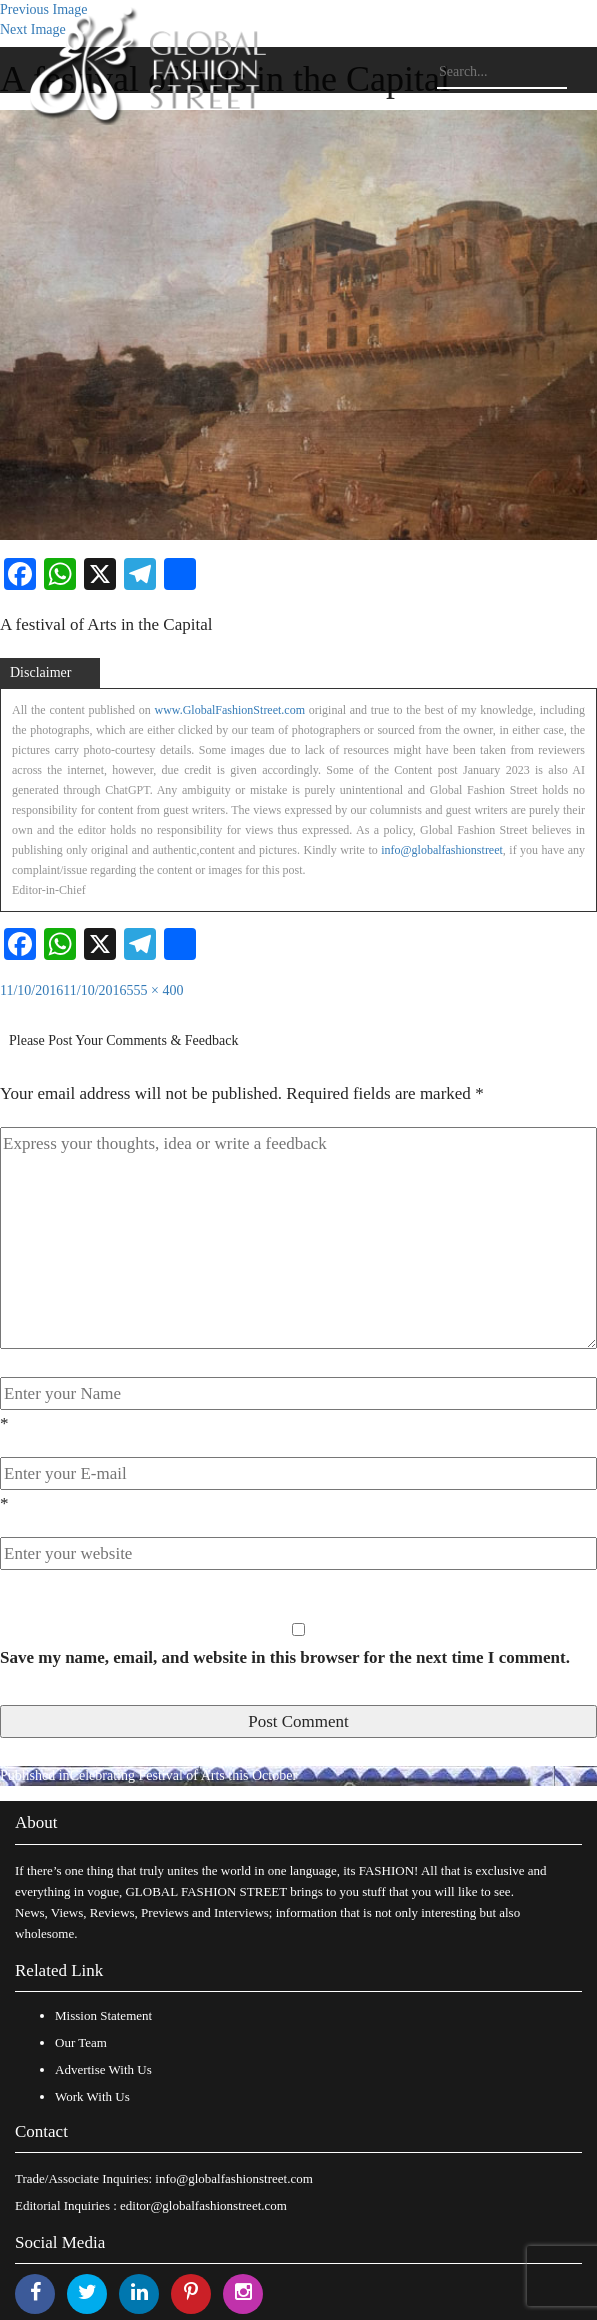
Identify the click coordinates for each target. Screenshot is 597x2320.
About (36, 1822)
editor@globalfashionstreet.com (203, 2205)
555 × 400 (155, 990)
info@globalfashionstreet (442, 850)
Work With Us (92, 2096)
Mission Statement (103, 2015)
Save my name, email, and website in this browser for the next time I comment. (285, 1657)
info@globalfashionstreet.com (233, 2178)
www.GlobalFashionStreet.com (229, 710)
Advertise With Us (103, 2069)
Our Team (81, 2042)
